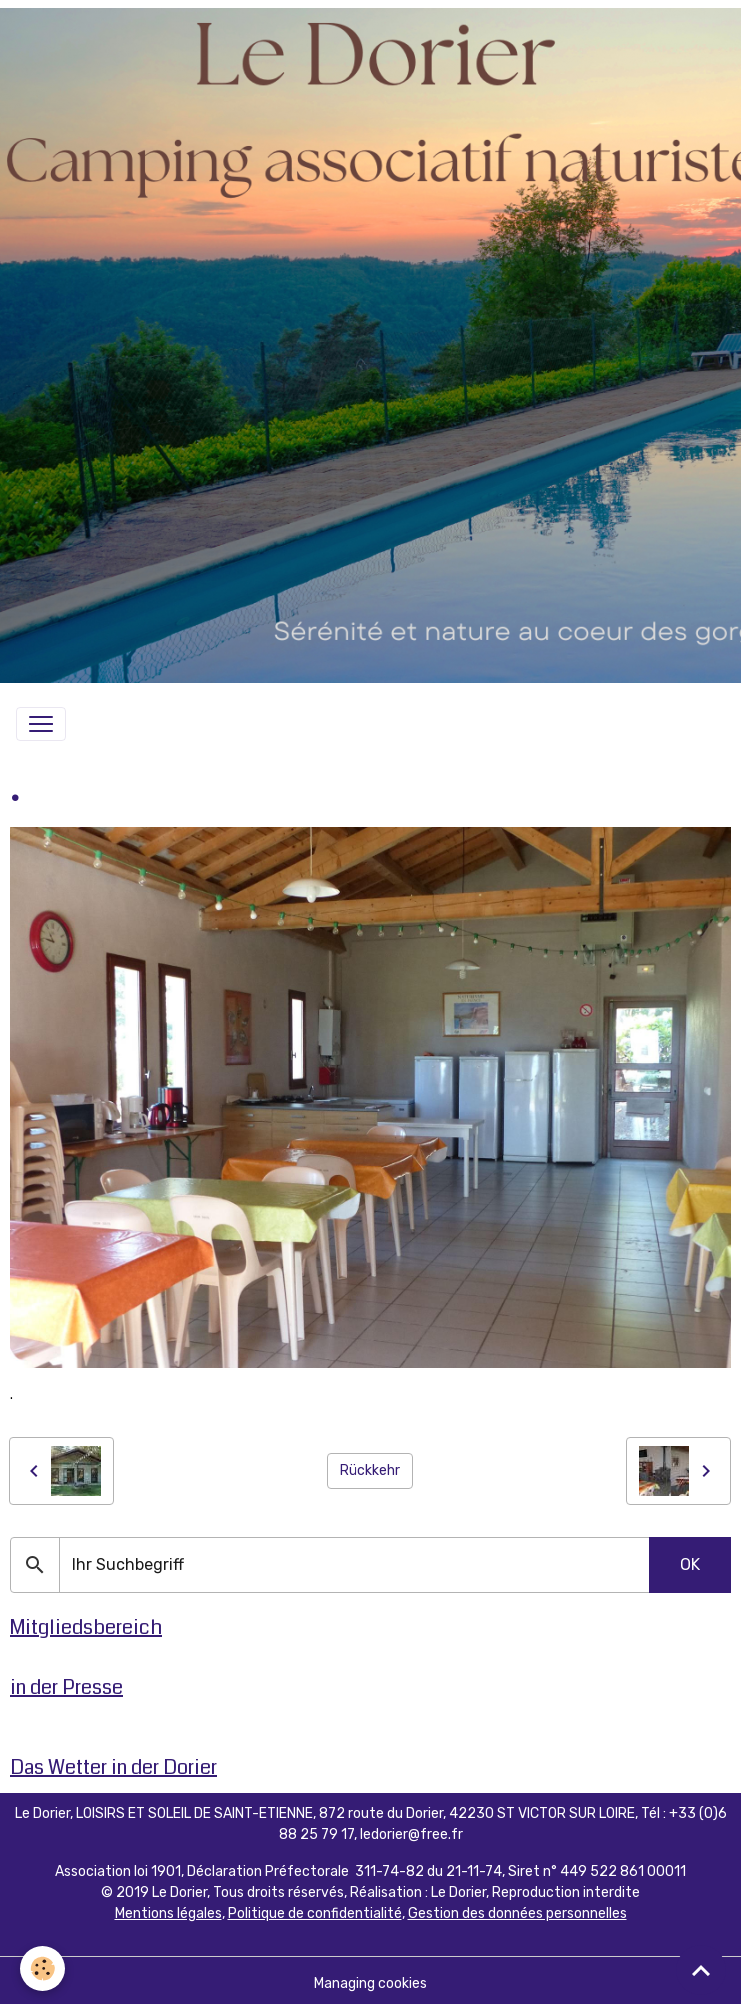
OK (690, 1564)
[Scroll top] (701, 1970)
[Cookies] (42, 1968)
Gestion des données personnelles (517, 1913)
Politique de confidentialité (315, 1913)
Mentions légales (168, 1913)
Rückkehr (370, 1470)
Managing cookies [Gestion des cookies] (370, 1983)
